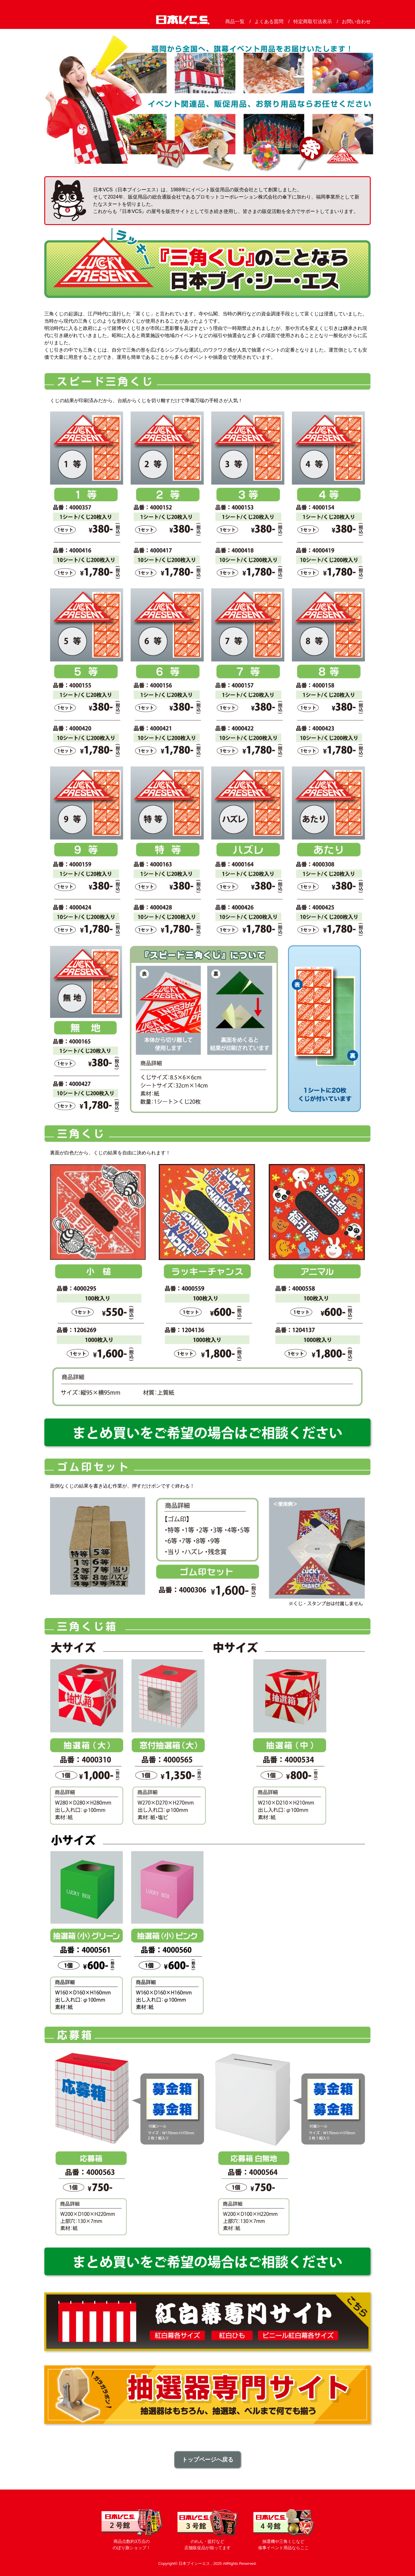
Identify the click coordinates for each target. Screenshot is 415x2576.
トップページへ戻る (207, 2459)
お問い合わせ (356, 21)
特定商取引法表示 (312, 21)
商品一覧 (235, 21)
